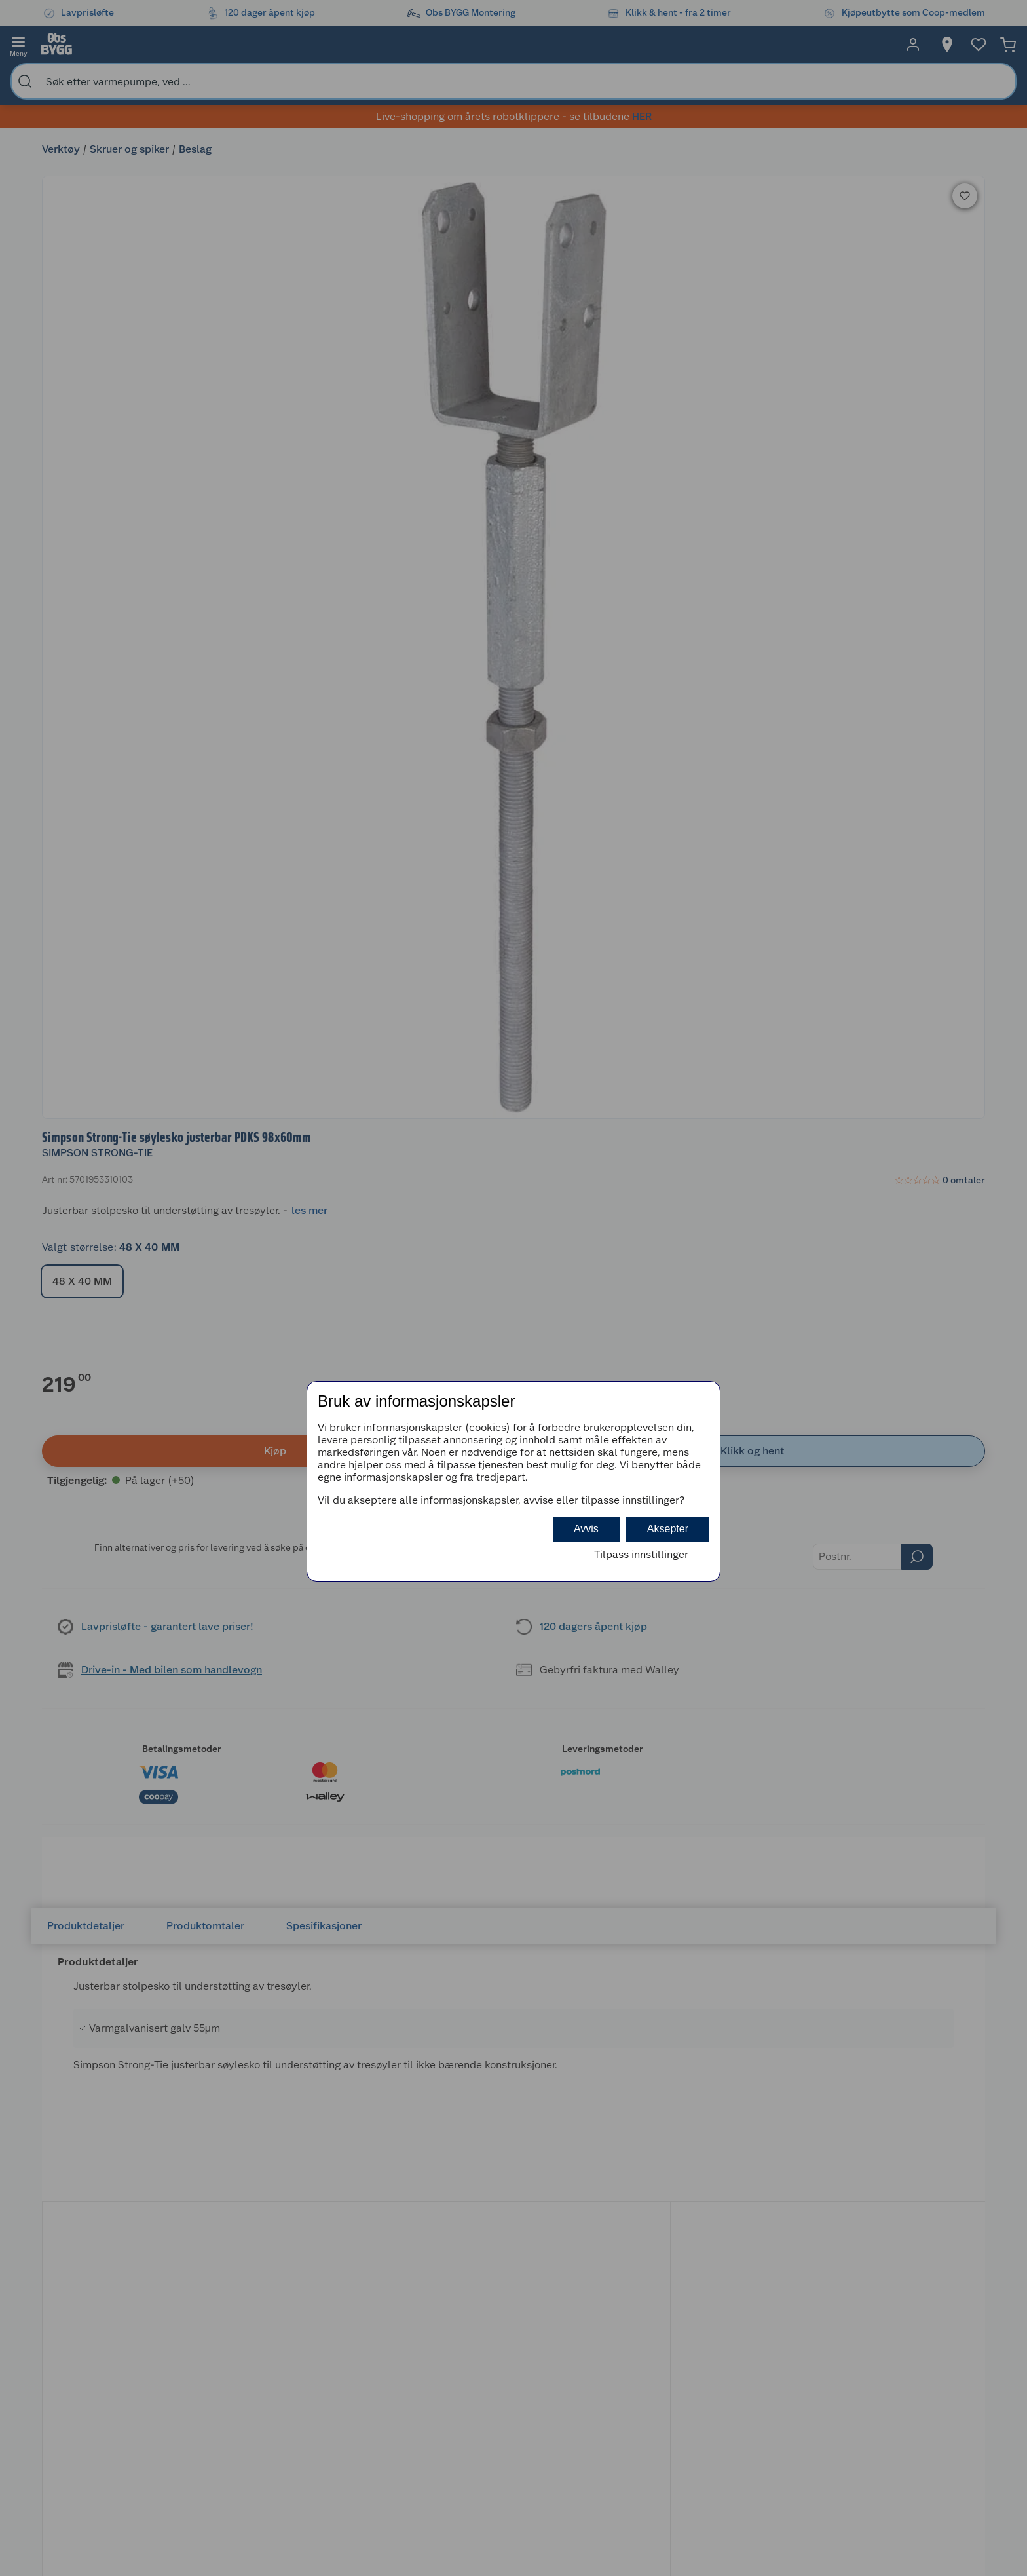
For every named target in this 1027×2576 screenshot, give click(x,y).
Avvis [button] (586, 1528)
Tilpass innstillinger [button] (641, 1554)
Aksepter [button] (667, 1528)
